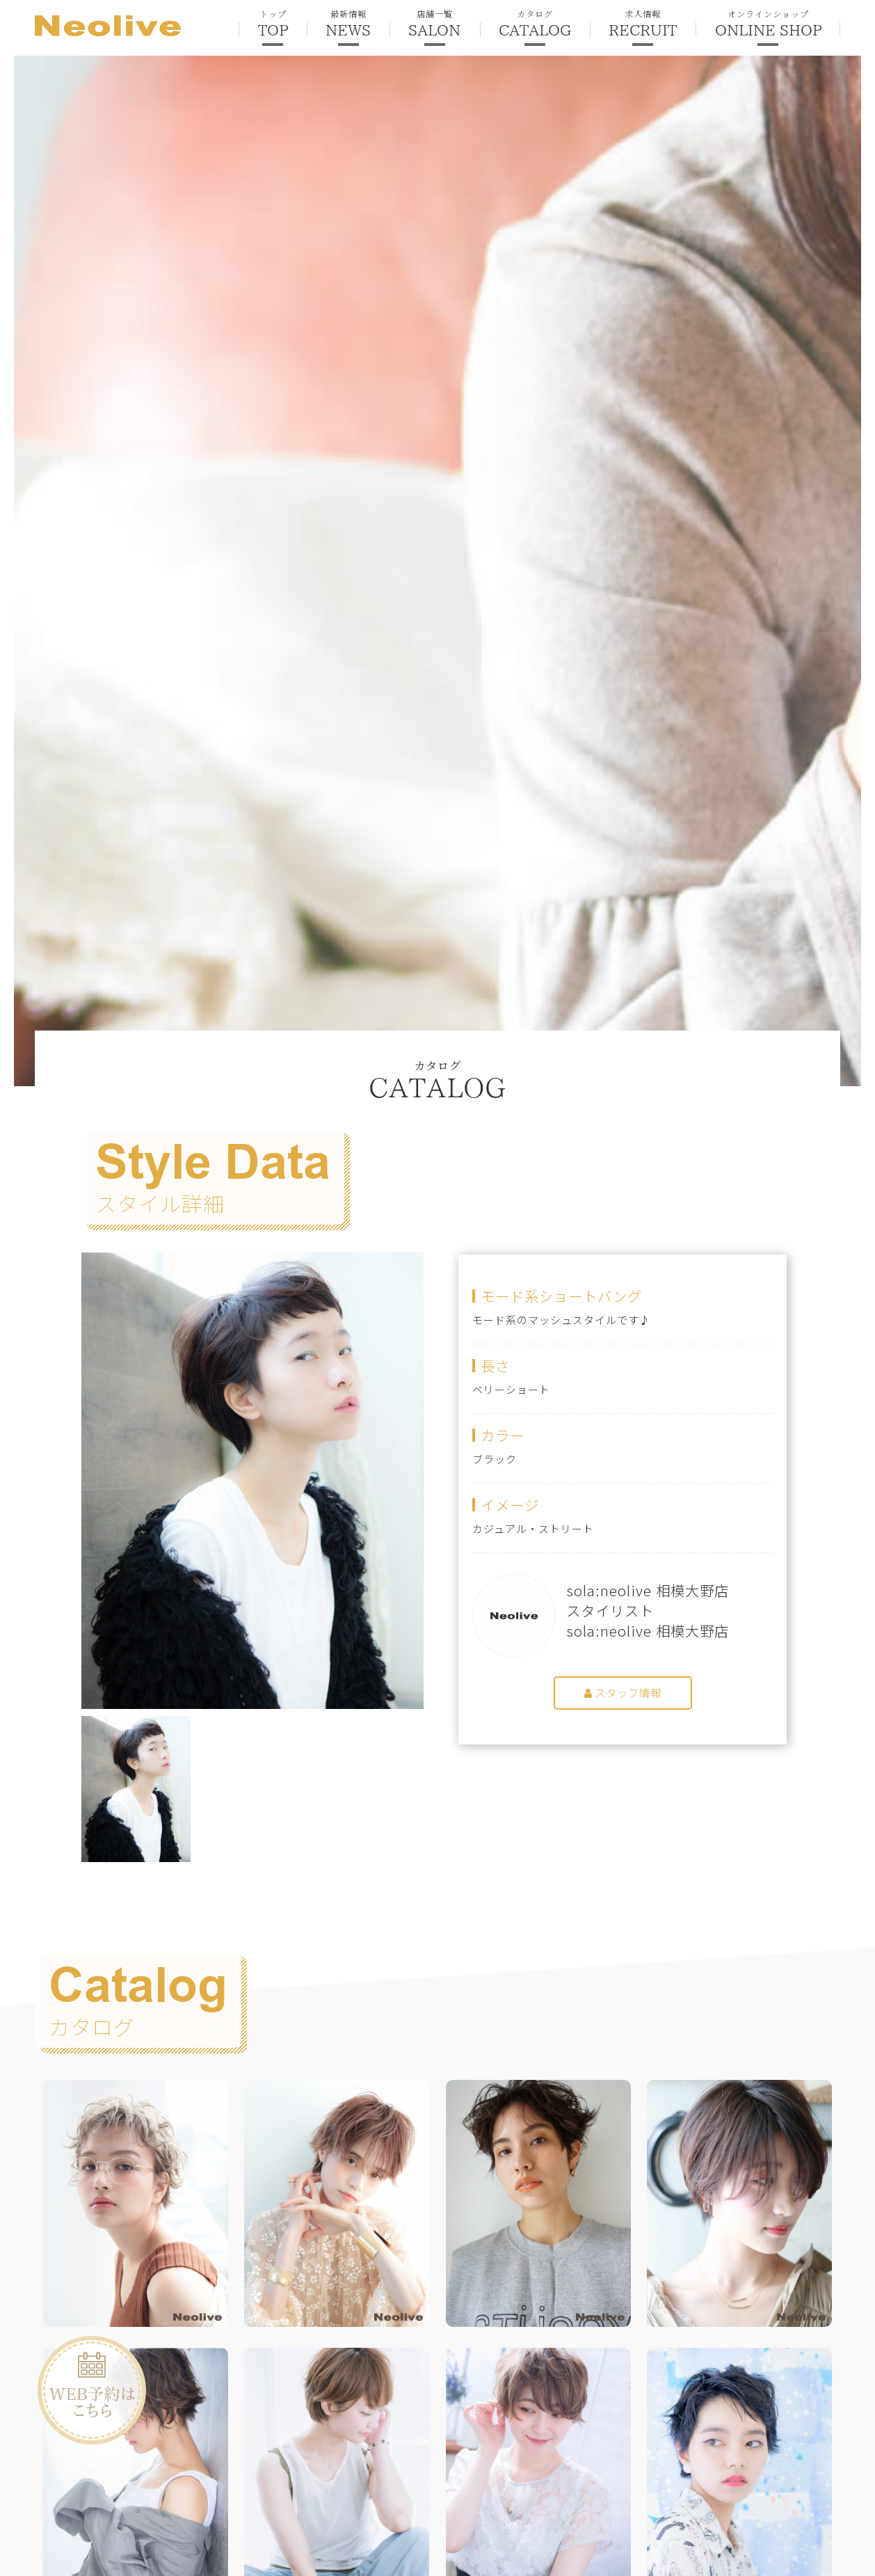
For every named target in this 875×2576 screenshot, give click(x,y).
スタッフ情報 (622, 1693)
